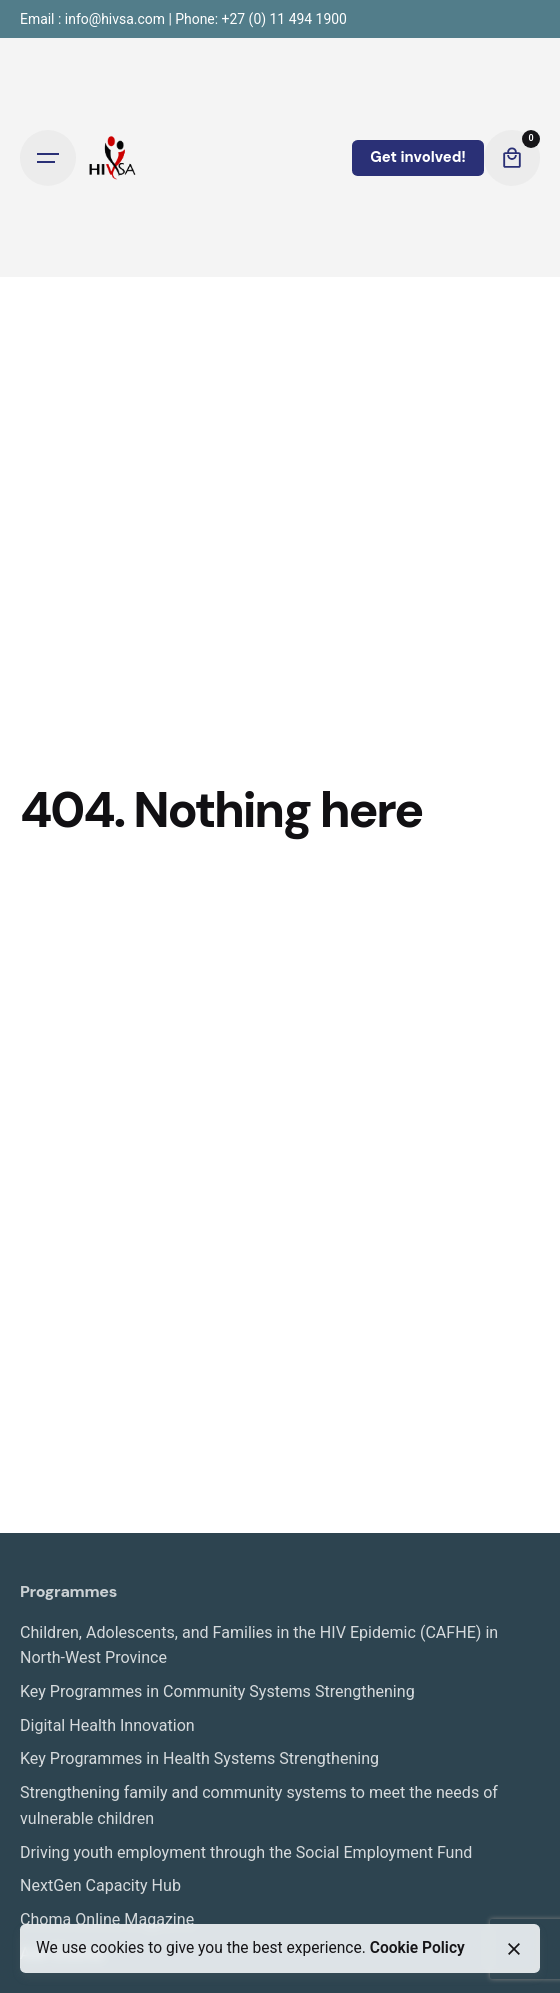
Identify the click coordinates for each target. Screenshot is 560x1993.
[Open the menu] (48, 158)
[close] (514, 1949)
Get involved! (418, 157)
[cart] (512, 158)
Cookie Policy (417, 1948)
